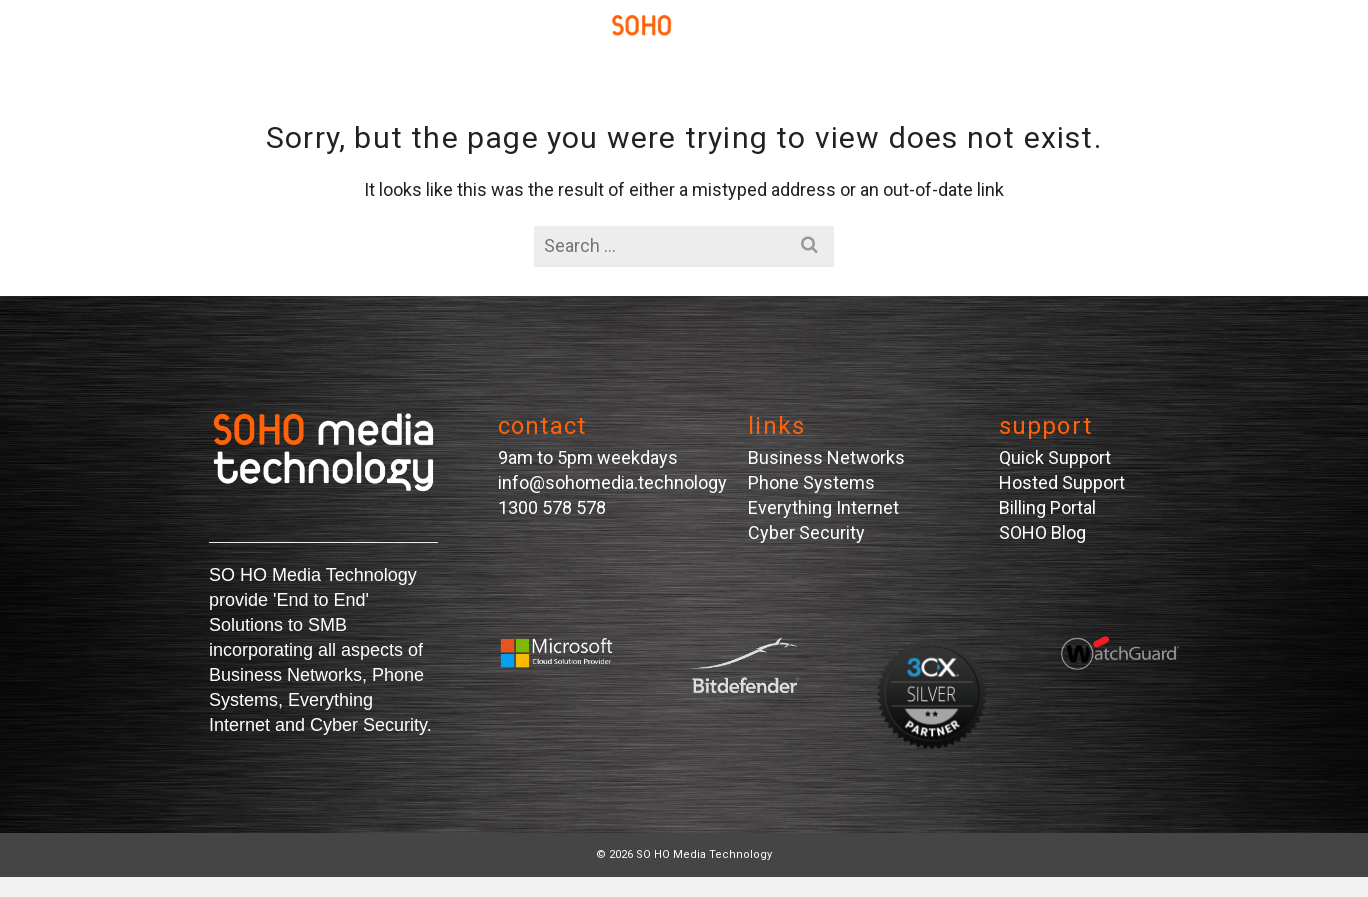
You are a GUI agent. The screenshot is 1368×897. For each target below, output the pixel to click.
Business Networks (826, 457)
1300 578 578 (552, 507)
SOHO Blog (1042, 532)
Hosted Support (1062, 482)
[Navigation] (154, 40)
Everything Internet (823, 507)
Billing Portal (1047, 507)
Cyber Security (806, 532)
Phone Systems (811, 482)
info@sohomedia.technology (612, 482)
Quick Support (1055, 457)
